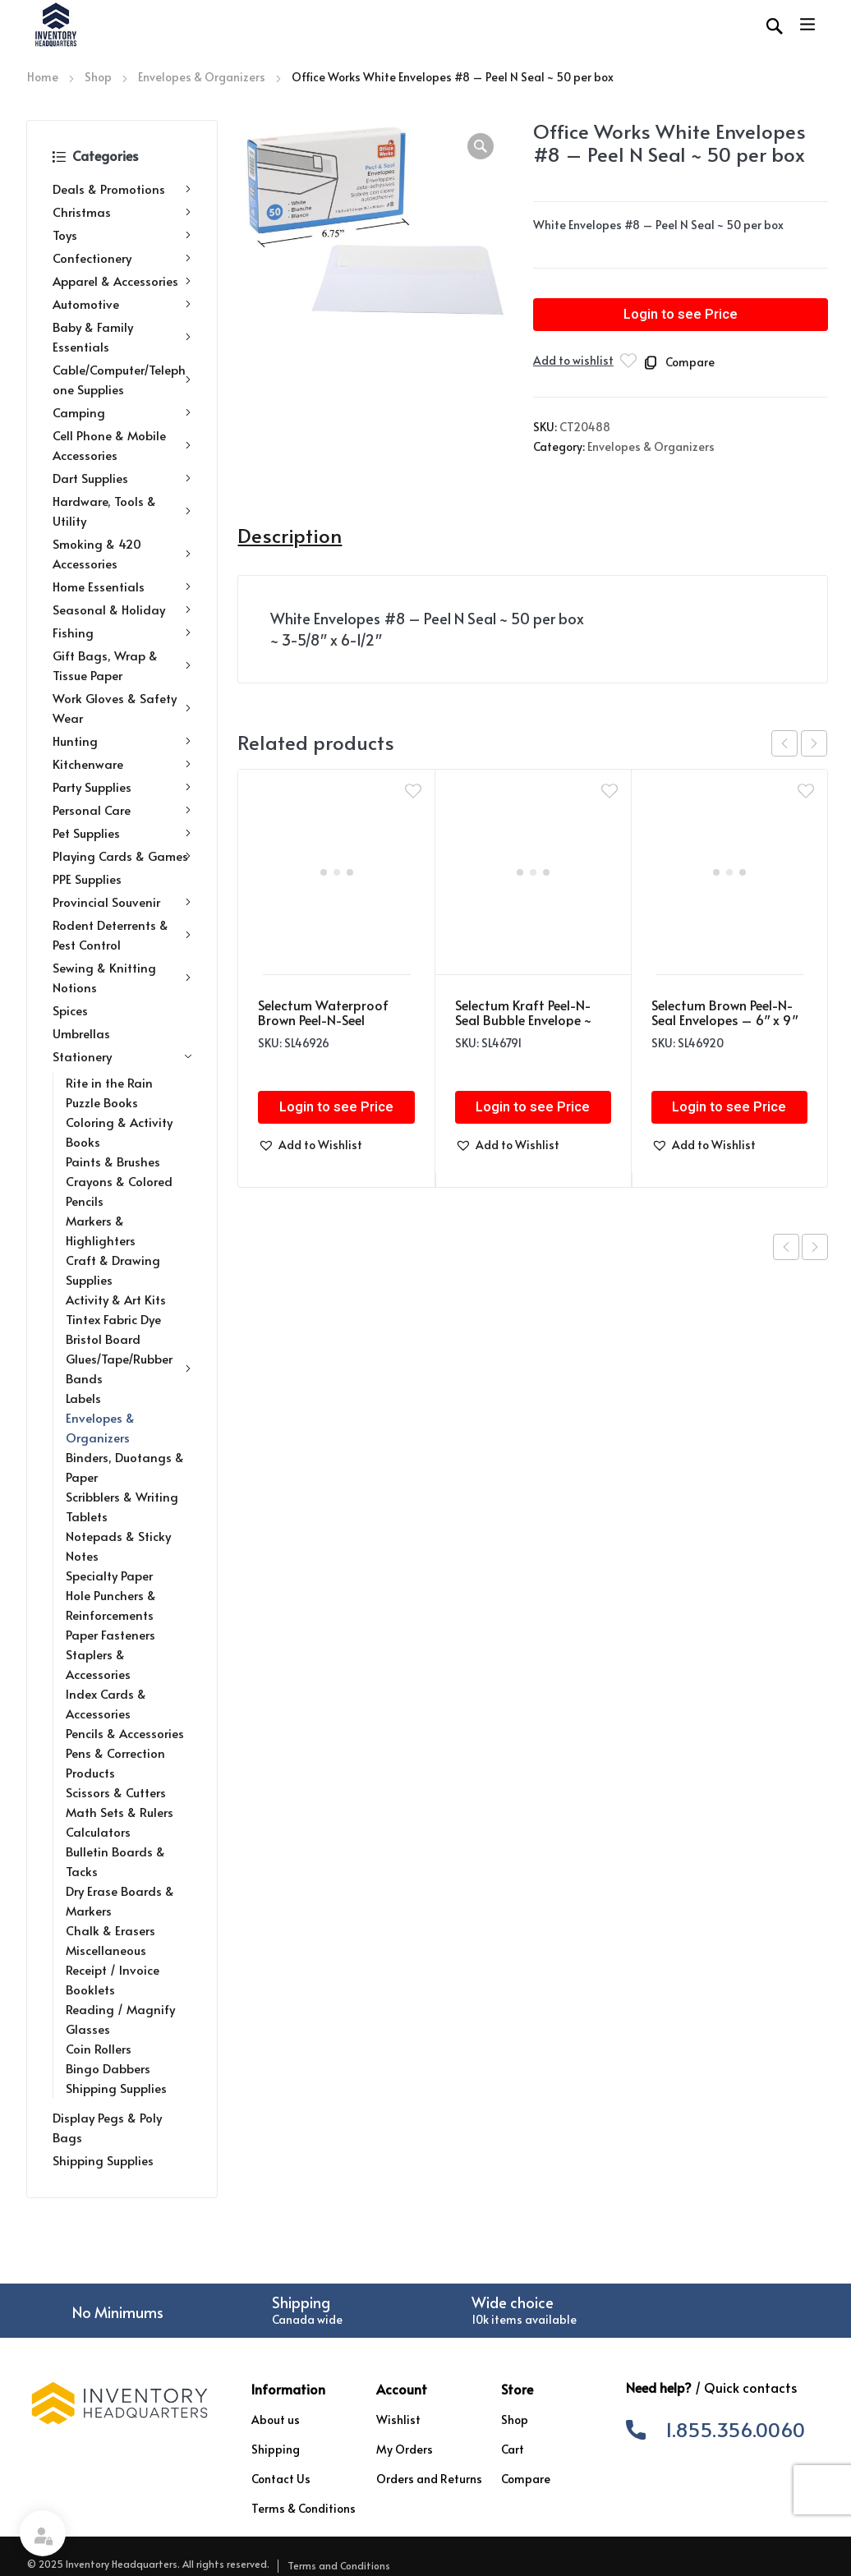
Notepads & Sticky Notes (118, 1545)
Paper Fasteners (110, 1634)
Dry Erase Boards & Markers (120, 1900)
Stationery (122, 1056)
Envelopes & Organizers (201, 77)
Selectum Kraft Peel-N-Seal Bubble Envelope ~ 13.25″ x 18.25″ (523, 1019)
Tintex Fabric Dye (113, 1318)
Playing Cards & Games (122, 856)
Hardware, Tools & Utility (122, 510)
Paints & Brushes (113, 1161)
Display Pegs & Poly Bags (107, 2127)
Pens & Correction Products (115, 1762)
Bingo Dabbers (108, 2068)
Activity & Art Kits (116, 1299)
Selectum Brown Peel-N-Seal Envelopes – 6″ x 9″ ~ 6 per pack (724, 1019)
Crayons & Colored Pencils (119, 1190)
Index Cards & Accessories (106, 1703)
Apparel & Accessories (122, 281)
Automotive (122, 304)
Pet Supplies (122, 833)
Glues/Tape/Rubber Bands (128, 1368)
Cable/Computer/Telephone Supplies (122, 379)
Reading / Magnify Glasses (120, 2018)
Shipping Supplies (116, 2087)
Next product (815, 1247)
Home (42, 77)
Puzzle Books (102, 1102)
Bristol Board (103, 1338)
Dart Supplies (122, 478)
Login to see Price (680, 314)
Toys (122, 235)
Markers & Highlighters (101, 1230)
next (814, 743)
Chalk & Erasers (110, 1930)
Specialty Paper (109, 1575)
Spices (70, 1010)
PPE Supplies (87, 878)
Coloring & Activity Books (119, 1131)
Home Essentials (122, 586)
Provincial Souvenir (122, 902)
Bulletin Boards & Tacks (115, 1860)
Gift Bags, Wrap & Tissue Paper (122, 664)
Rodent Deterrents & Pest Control (122, 934)
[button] (480, 146)
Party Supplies (122, 787)
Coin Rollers (98, 2048)
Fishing (122, 632)
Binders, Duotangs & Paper (125, 1466)
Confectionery (122, 258)
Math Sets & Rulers (119, 1811)
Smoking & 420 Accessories (122, 553)
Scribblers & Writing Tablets (122, 1506)
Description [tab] (289, 535)
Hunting (122, 741)
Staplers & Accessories (98, 1663)
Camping (122, 412)
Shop (98, 77)
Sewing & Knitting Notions (122, 977)
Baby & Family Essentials (122, 336)
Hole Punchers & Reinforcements (111, 1604)
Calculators (98, 1831)
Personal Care (122, 810)
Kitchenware (122, 764)
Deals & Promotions (122, 189)
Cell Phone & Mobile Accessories (122, 444)
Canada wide (307, 2319)
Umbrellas (81, 1033)
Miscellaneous (106, 1949)
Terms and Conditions (339, 2565)
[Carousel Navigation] (799, 743)
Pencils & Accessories (125, 1732)
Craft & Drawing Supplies (113, 1269)
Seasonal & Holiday (122, 609)
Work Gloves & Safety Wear (122, 707)
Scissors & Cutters (116, 1792)
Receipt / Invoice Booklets (112, 1979)
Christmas (122, 212)
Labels (83, 1397)
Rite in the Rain (109, 1082)
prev (784, 743)
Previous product (786, 1247)
